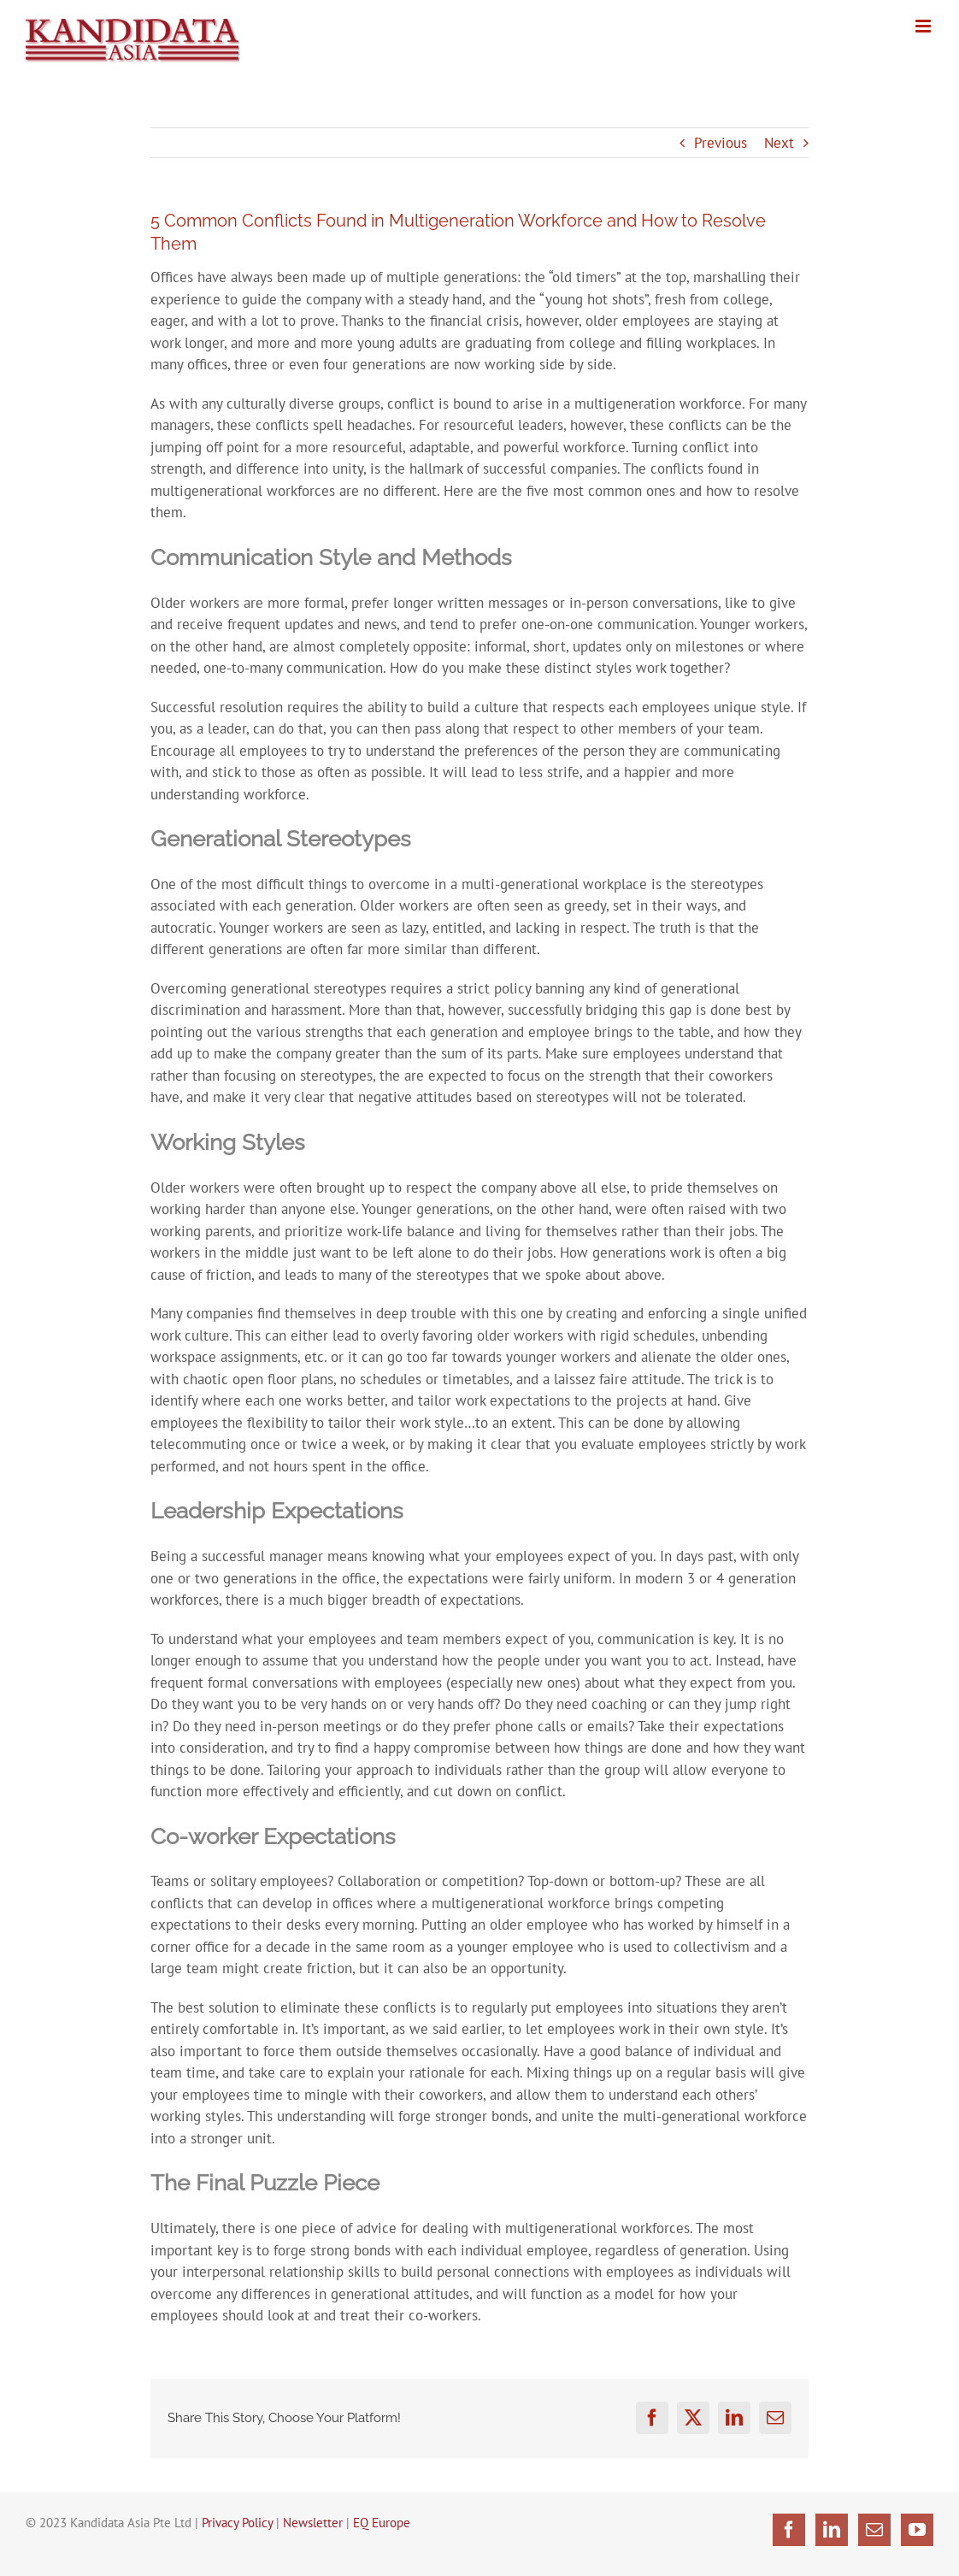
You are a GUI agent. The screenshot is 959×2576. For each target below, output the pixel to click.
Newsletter (313, 2522)
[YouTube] (917, 2530)
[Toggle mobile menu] (924, 26)
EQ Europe (381, 2522)
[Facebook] (789, 2530)
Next (779, 142)
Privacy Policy (237, 2522)
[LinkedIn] (831, 2530)
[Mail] (874, 2530)
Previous (720, 142)
